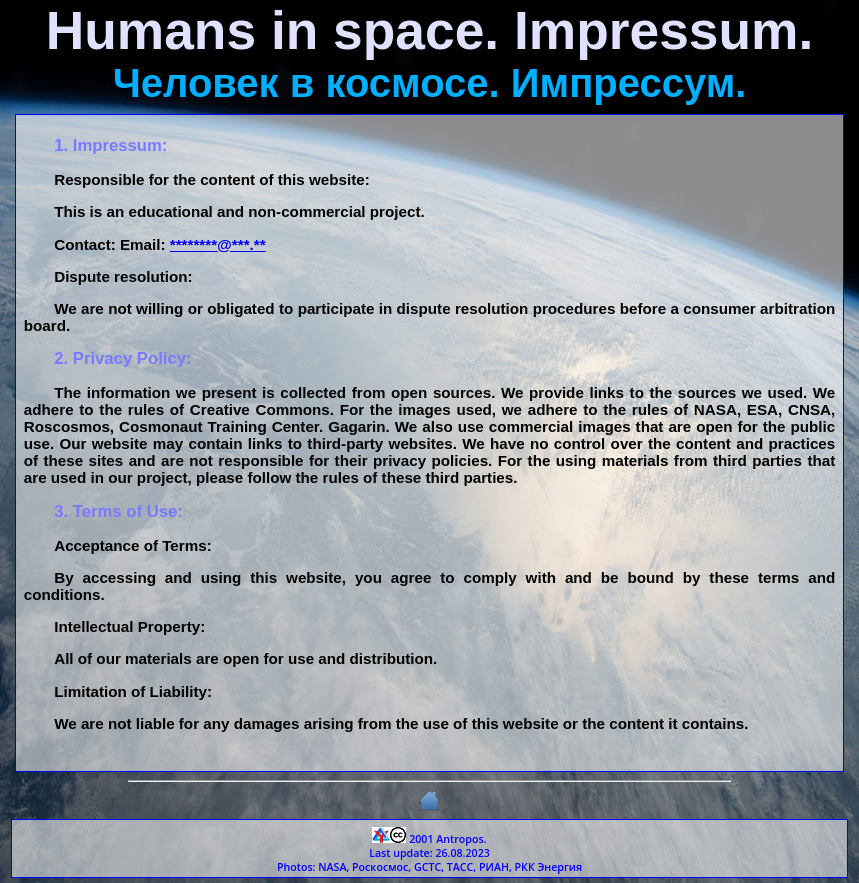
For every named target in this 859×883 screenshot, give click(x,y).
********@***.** (218, 244)
